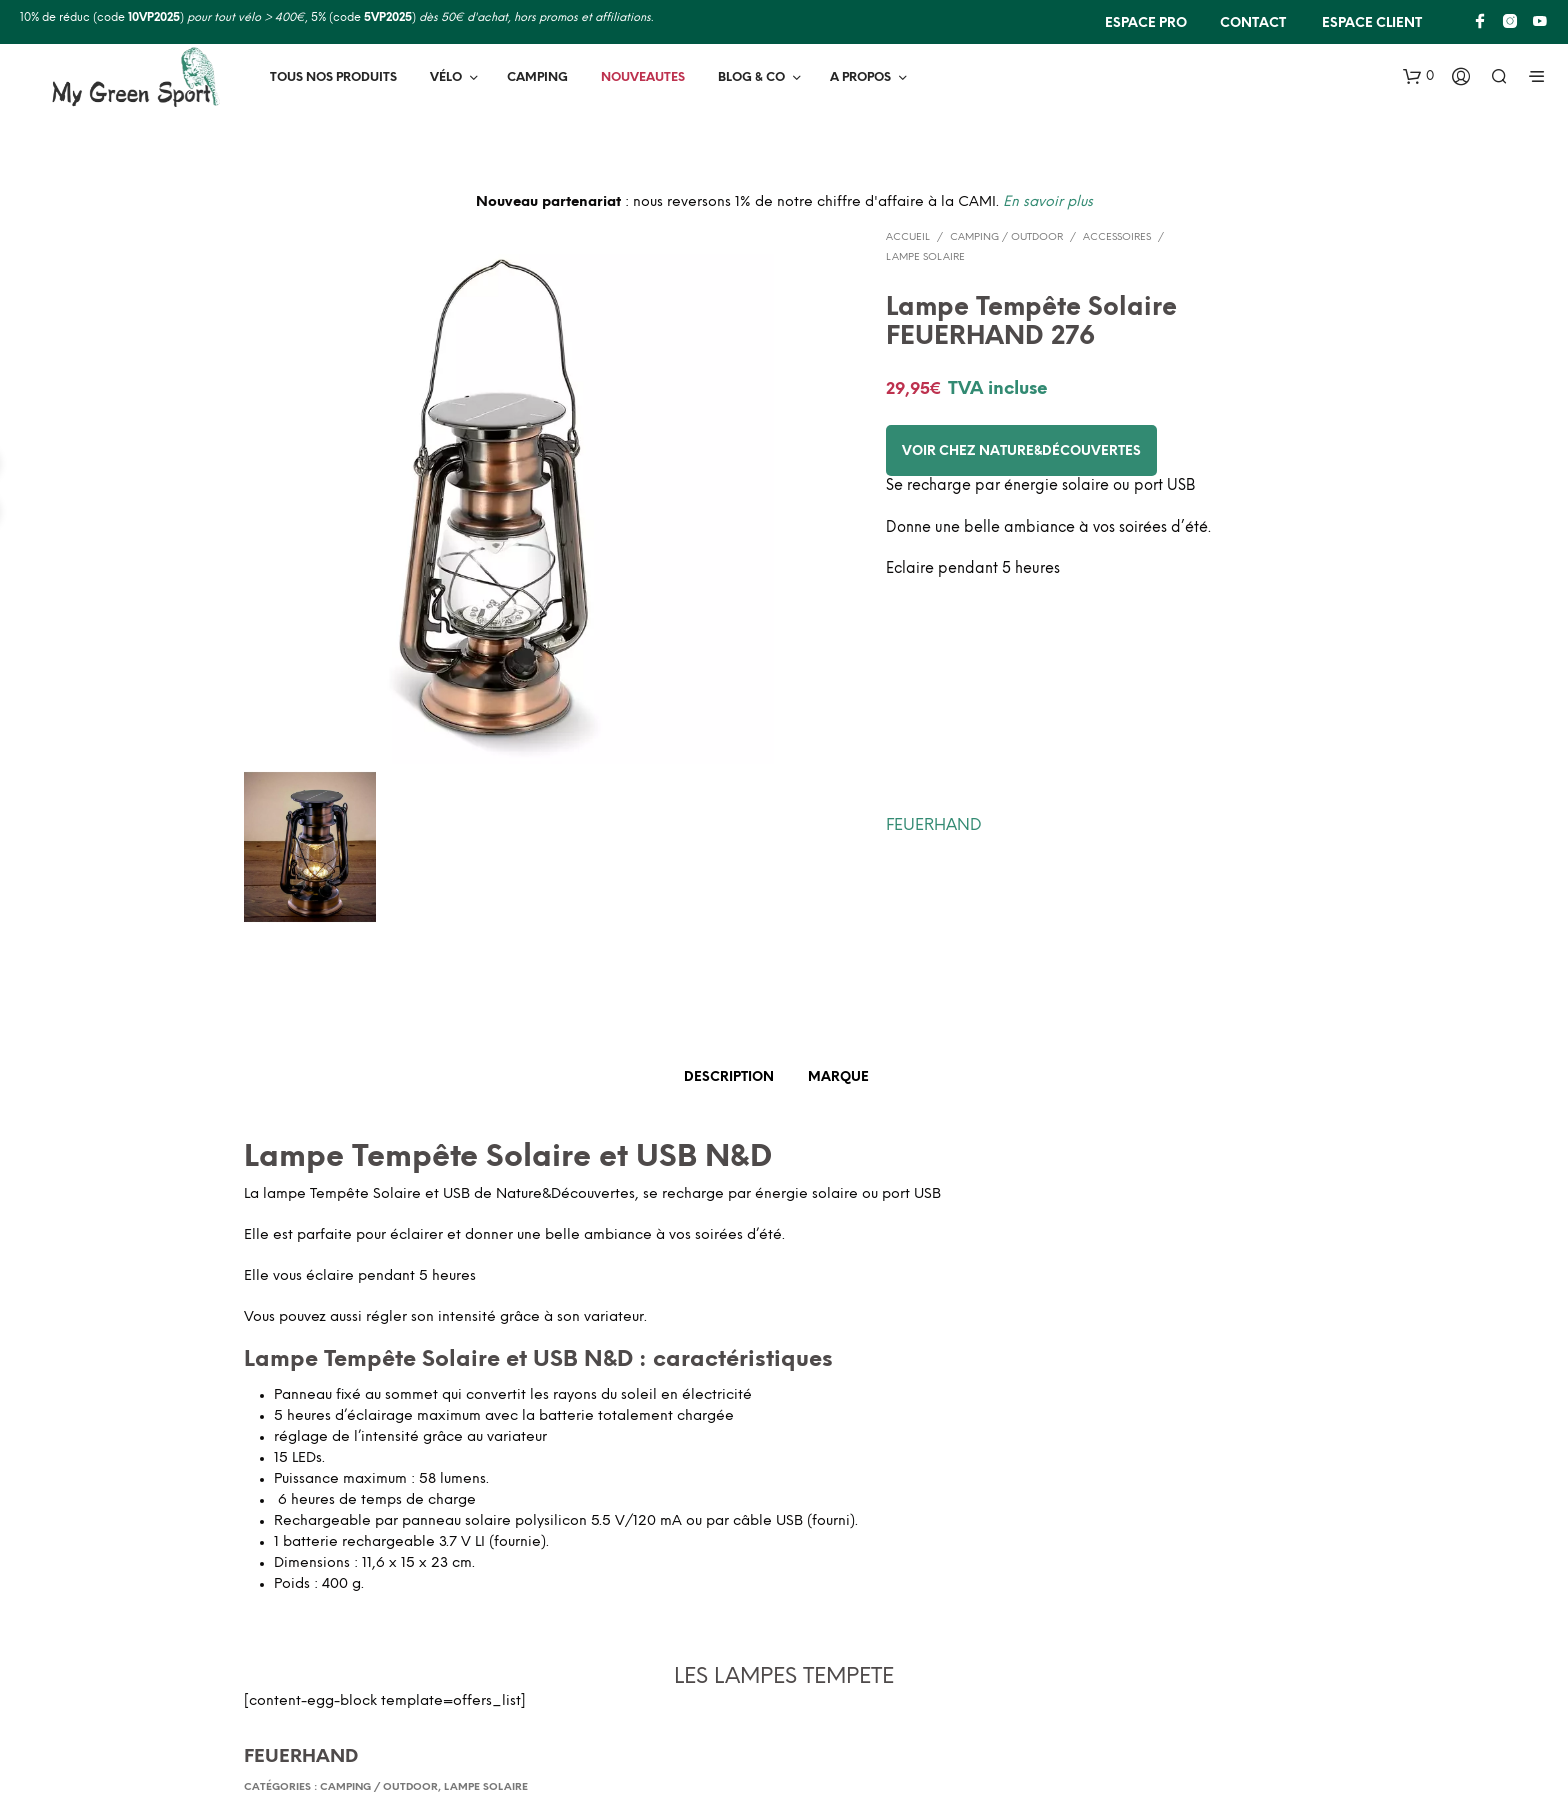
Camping (537, 77)
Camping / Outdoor (1006, 237)
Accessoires (1117, 237)
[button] (1418, 77)
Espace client (1370, 23)
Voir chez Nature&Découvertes (1021, 451)
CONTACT (1253, 23)
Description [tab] (729, 1077)
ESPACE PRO (1146, 23)
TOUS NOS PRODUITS (333, 77)
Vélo (446, 77)
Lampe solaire (925, 257)
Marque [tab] (838, 1077)
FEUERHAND (934, 825)
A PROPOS (860, 77)
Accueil (908, 237)
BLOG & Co (751, 77)
